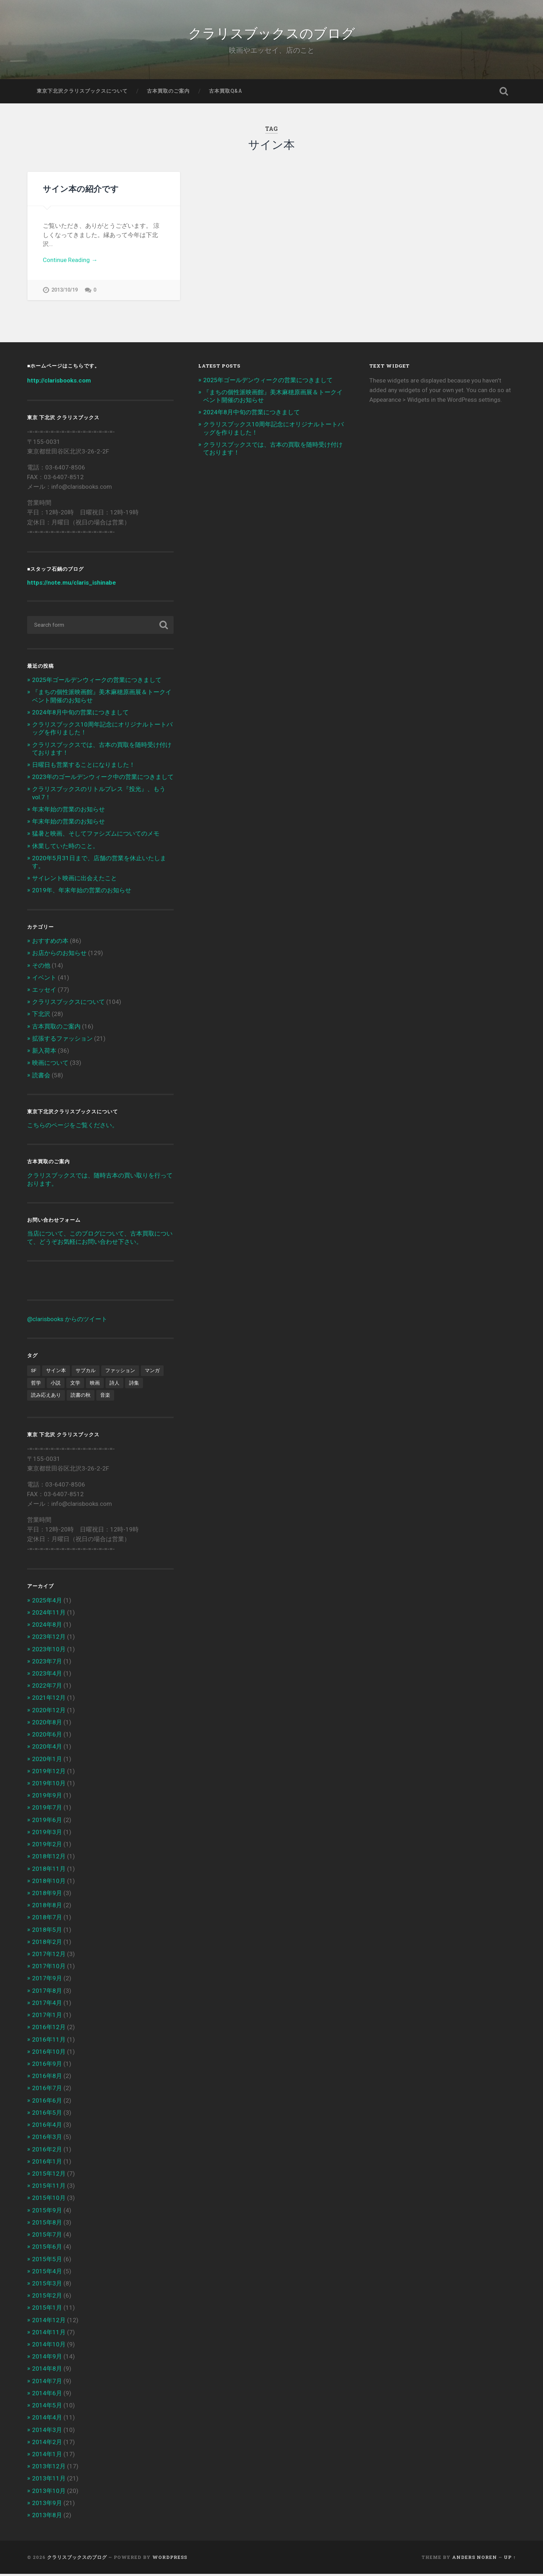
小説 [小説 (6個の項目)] (56, 1384)
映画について (50, 1064)
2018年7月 (47, 1919)
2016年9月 (47, 2065)
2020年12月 (49, 1711)
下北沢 (41, 1016)
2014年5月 (47, 2407)
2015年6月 (47, 2248)
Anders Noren (474, 2559)
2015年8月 (47, 2224)
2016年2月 (47, 2151)
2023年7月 (47, 1663)
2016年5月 (47, 2114)
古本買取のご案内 (168, 91)
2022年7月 (47, 1687)
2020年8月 (47, 1724)
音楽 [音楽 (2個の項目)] (105, 1397)
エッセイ (44, 991)
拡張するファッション (62, 1040)
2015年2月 (47, 2297)
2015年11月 (49, 2187)
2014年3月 (47, 2431)
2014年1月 (47, 2456)
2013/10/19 (64, 290)
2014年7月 (47, 2382)
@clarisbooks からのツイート (67, 1321)
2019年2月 (47, 1846)
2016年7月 (47, 2090)
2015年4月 (47, 2273)
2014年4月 (47, 2419)
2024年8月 (47, 1626)
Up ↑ (510, 2559)
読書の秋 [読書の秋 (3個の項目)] (81, 1397)
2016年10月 (49, 2053)
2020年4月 (47, 1748)
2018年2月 (47, 1943)
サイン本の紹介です (81, 188)
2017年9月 (47, 1980)
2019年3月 (47, 1833)
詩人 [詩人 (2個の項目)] (114, 1384)
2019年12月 (49, 1772)
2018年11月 (49, 1870)
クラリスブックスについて (68, 1003)
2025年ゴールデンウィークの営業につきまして (97, 682)
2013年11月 (49, 2480)
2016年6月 (47, 2102)
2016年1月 (47, 2163)
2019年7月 (47, 1809)
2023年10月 (49, 1650)
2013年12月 (49, 2468)
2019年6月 (47, 1821)
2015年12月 (49, 2175)
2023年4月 (47, 1675)
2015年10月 (49, 2199)
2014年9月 (47, 2358)
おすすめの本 (50, 942)
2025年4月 (47, 1602)
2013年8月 (47, 2517)
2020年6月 (47, 1736)
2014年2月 (47, 2443)
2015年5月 (47, 2260)
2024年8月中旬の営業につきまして (80, 714)
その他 (41, 967)
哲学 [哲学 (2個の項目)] (36, 1384)
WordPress (169, 2559)
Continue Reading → (70, 259)
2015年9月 (47, 2212)
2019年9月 (47, 1797)
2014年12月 (49, 2321)
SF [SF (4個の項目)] (33, 1372)
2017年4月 (47, 2004)
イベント (44, 979)
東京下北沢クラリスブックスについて (82, 91)
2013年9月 (47, 2504)
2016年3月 (47, 2139)
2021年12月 (49, 1699)
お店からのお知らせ (59, 955)
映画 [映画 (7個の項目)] (95, 1384)
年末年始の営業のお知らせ (68, 811)
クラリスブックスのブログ (272, 32)
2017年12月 (49, 1956)
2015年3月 (47, 2285)
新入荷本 (44, 1052)
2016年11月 (49, 2041)
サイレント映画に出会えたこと (74, 880)
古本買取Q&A (225, 91)
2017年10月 (49, 1968)
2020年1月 (47, 1760)
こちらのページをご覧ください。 (72, 1127)
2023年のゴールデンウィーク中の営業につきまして (103, 778)
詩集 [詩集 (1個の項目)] (134, 1384)
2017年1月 (47, 2017)
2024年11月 (49, 1614)
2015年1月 (47, 2309)
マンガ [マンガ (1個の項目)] (152, 1372)
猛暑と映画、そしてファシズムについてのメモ (95, 835)
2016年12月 (49, 2029)
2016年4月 (47, 2126)
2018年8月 (47, 1907)
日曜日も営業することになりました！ (83, 766)
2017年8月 (47, 1992)
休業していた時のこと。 (65, 847)
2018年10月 (49, 1882)
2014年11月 (49, 2334)
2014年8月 (47, 2370)
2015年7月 (47, 2236)
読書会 (41, 1077)
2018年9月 (47, 1895)
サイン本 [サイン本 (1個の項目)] (56, 1372)
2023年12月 (49, 1638)
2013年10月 (49, 2492)
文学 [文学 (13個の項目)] (75, 1384)
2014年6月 (47, 2394)
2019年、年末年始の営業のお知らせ (81, 892)
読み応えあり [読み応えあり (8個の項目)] (46, 1397)
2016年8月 (47, 2078)
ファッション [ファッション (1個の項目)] (120, 1372)
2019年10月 (49, 1785)
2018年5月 (47, 1931)
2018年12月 (49, 1858)
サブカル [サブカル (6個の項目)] (86, 1372)
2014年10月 (49, 2346)
